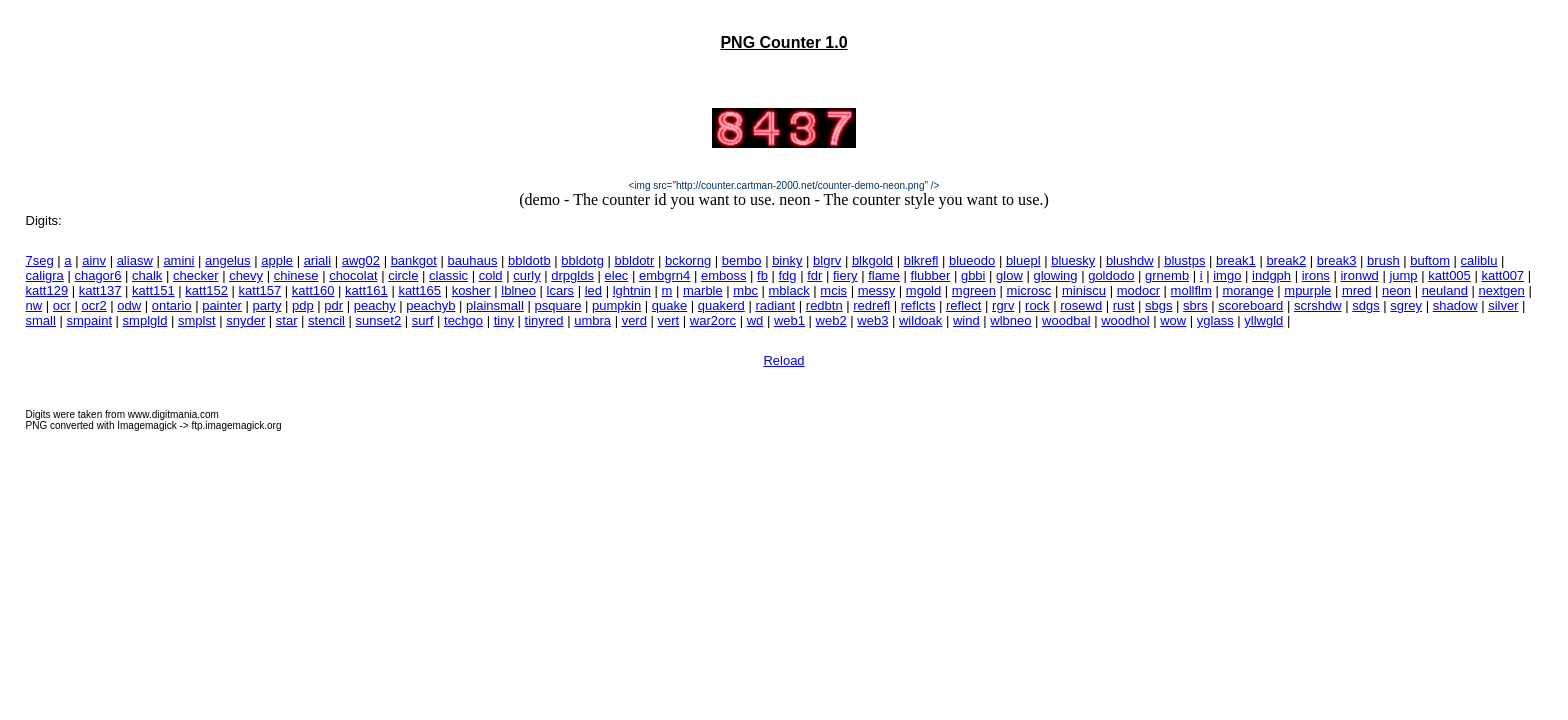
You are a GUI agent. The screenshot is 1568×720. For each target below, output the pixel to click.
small (41, 320)
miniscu (1084, 290)
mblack (789, 290)
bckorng (688, 260)
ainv (94, 260)
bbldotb (529, 260)
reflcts (918, 305)
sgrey (1406, 305)
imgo (1227, 275)
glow (1009, 275)
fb (762, 275)
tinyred (544, 320)
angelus (228, 260)
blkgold (872, 260)
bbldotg (582, 260)
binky (787, 260)
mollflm (1191, 290)
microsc (1029, 290)
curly (526, 275)
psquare (557, 305)
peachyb (430, 305)
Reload (783, 360)
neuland (1445, 290)
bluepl (1023, 260)
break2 (1286, 260)
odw (129, 305)
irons (1316, 275)
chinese (296, 275)
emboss (724, 275)
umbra (592, 320)
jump (1403, 275)
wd (755, 320)
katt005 (1449, 275)
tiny (504, 320)
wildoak (920, 320)
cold (491, 275)
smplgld (145, 320)
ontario (172, 305)
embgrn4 (664, 275)
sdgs (1365, 305)
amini (178, 260)
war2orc (713, 320)
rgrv (1003, 305)
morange (1247, 290)
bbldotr (635, 260)
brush (1383, 260)
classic (448, 275)
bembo (742, 260)
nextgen (1502, 290)
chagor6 (97, 275)
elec (617, 275)
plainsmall (495, 305)
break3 (1337, 260)
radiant (775, 305)
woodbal (1066, 320)
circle (403, 275)
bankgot (414, 260)
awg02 (361, 260)
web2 (831, 320)
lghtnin (632, 290)
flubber (931, 275)
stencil (326, 320)
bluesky (1073, 260)
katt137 (100, 290)
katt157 (260, 290)
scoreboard (1250, 305)
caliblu (1479, 260)
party (267, 305)
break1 (1236, 260)
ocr (62, 305)
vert (669, 320)
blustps (1184, 260)
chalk (147, 275)
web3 (872, 320)
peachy (375, 305)
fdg (788, 275)
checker (196, 275)
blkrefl (921, 260)
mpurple (1307, 290)
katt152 (206, 290)
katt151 (153, 290)
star (287, 320)
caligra (45, 275)
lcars (560, 290)
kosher (471, 290)
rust (1124, 305)
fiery (845, 275)
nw (34, 305)
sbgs (1158, 305)
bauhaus (473, 260)
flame (884, 275)
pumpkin (616, 305)
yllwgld (1263, 320)
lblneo (518, 290)
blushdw (1130, 260)
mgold (923, 290)
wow (1173, 320)
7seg (40, 260)
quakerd (721, 305)
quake (669, 305)
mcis (833, 290)
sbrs (1195, 305)
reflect (963, 305)
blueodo (972, 260)
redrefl (871, 305)
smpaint (89, 320)
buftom (1430, 260)
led (593, 290)
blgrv (827, 260)
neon (1396, 290)
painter (222, 305)
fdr (814, 275)
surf (423, 320)
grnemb (1167, 275)
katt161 (366, 290)
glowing (1055, 275)
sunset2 (379, 320)
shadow (1455, 305)
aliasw (135, 260)
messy (877, 290)
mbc (745, 290)
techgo (463, 320)
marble (703, 290)
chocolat (353, 275)
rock (1037, 305)
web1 (789, 320)
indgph (1271, 275)
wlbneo (1010, 320)
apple (277, 260)
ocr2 (93, 305)
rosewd (1081, 305)
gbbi (973, 275)
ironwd (1359, 275)
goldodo (1111, 275)
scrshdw (1318, 305)
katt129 (47, 290)
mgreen (974, 290)
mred (1357, 290)
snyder (245, 320)
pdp (303, 305)
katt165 (419, 290)
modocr (1138, 290)
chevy (246, 275)
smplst (197, 320)
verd (634, 320)
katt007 (1502, 275)
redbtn (824, 305)
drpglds (572, 275)
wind (966, 320)
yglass (1215, 320)
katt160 (313, 290)
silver (1503, 305)
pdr (333, 305)
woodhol (1125, 320)
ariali (317, 260)
